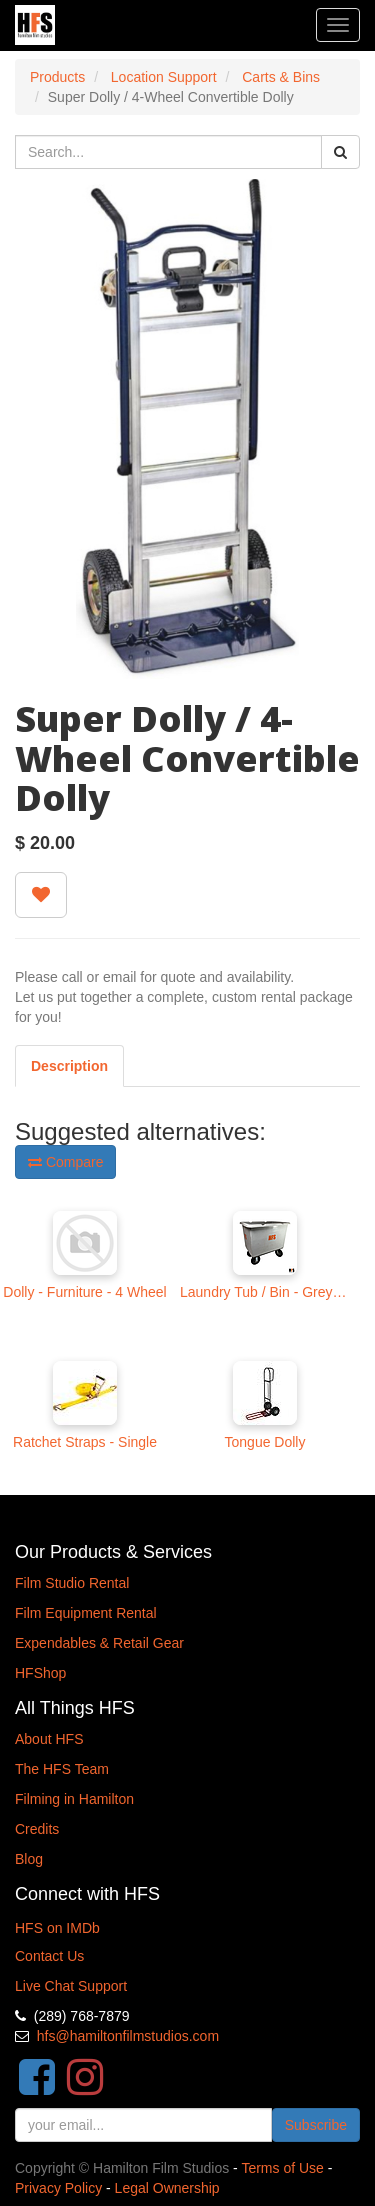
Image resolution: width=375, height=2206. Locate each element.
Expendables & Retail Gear (99, 1643)
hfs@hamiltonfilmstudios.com (128, 2036)
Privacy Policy (58, 2188)
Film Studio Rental (72, 1583)
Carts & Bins (281, 77)
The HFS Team (62, 1769)
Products (57, 77)
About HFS (49, 1739)
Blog (29, 1859)
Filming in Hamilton (74, 1799)
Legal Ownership (167, 2188)
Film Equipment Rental (86, 1613)
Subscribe (316, 2125)
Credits (37, 1829)
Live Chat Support (71, 1986)
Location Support (164, 77)
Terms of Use (282, 2168)
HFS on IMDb (57, 1928)
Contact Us (49, 1956)
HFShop (40, 1673)
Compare (65, 1162)
